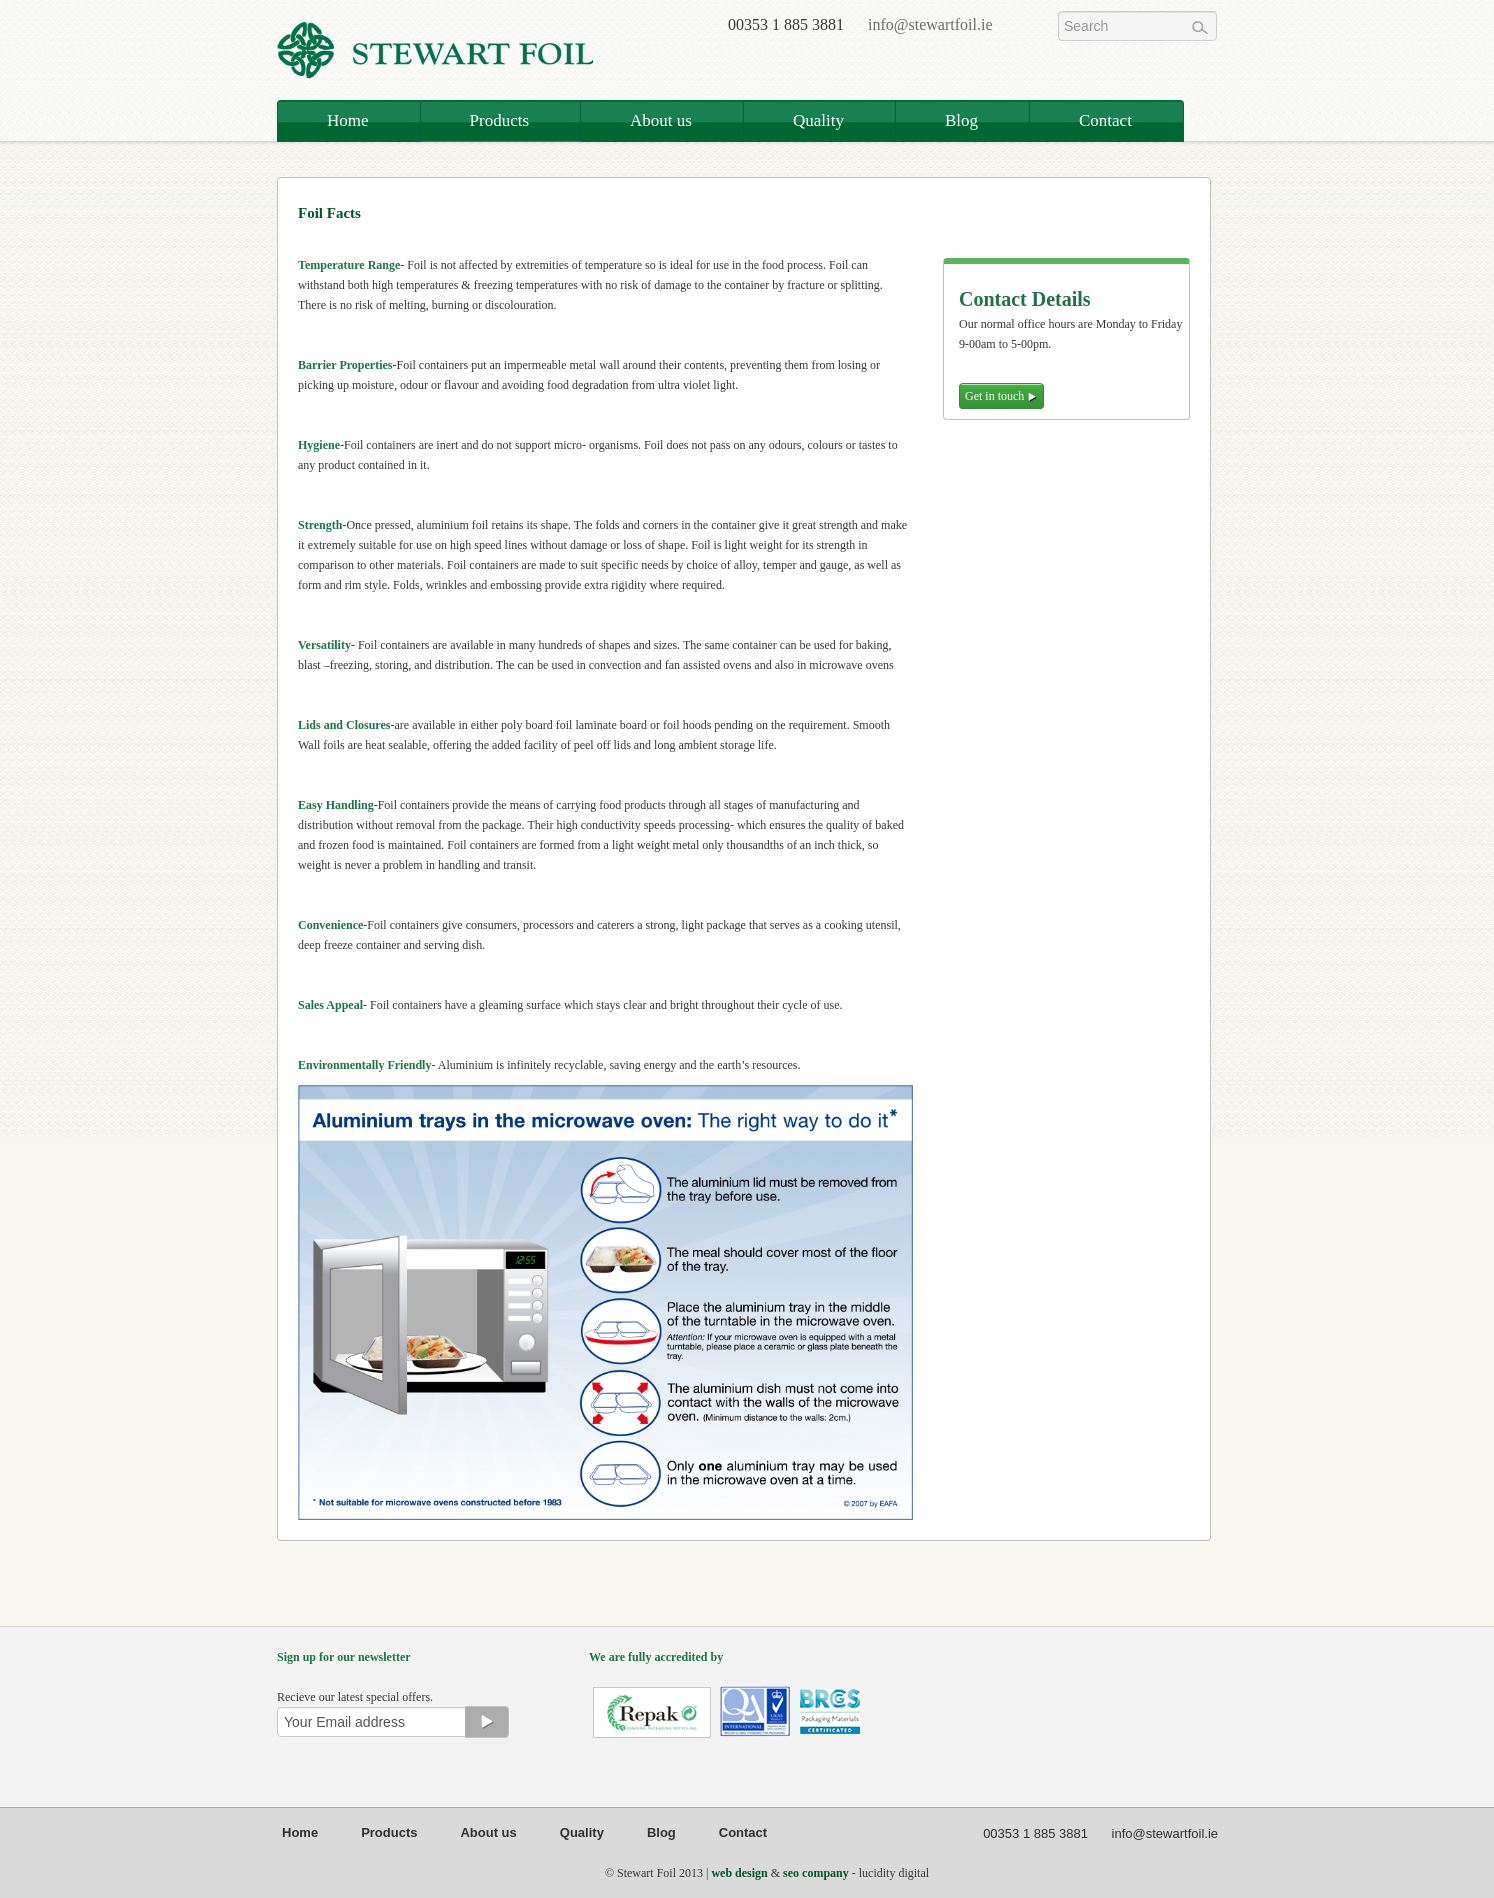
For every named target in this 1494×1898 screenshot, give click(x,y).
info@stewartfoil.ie (930, 24)
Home (348, 120)
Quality (818, 120)
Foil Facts (329, 213)
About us (661, 120)
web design (739, 1873)
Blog (961, 120)
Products (500, 120)
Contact (1105, 120)
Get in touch (1001, 396)
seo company (816, 1873)
